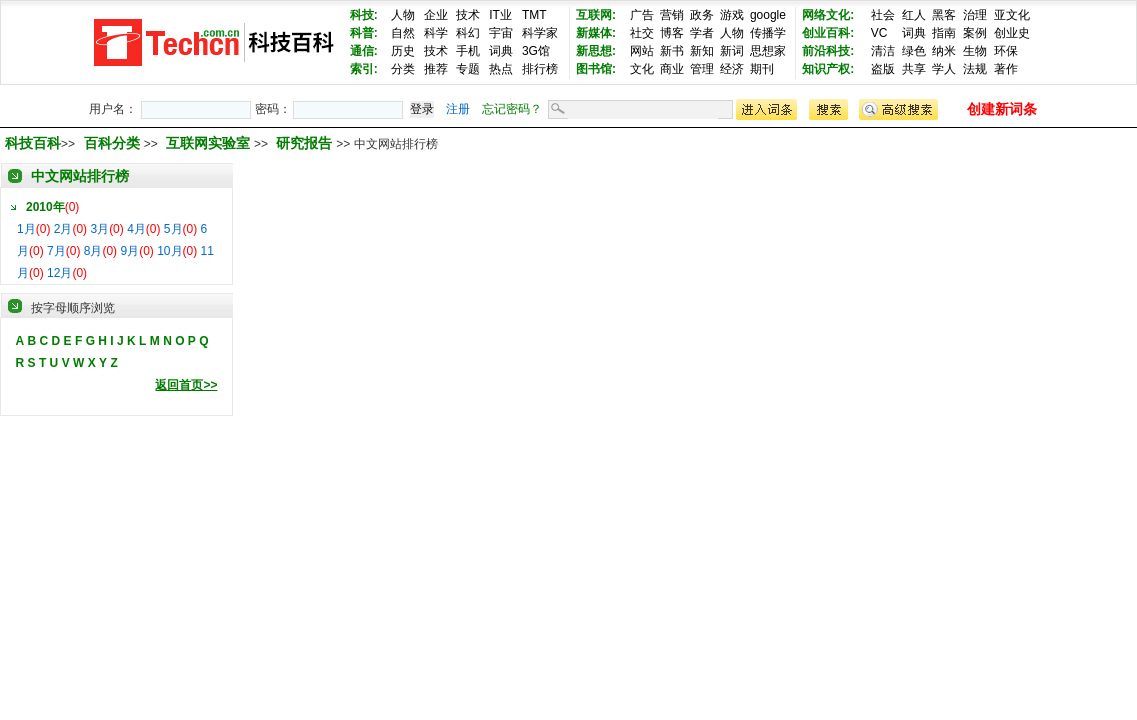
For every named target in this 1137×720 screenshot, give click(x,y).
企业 (436, 15)
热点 (501, 69)
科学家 (540, 33)
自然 (403, 33)
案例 (975, 33)
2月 (63, 229)
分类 (403, 69)
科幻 (468, 33)
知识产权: (828, 69)
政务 (702, 15)
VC (879, 33)
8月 (93, 251)
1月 (26, 229)
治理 (975, 15)
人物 (403, 15)
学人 (944, 69)
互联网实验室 (210, 143)
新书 (672, 51)
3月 (99, 229)
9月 (129, 251)
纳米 (944, 51)
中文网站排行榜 (80, 176)
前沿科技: (828, 51)
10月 (169, 251)
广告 (642, 15)
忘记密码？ (512, 109)
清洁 (883, 51)
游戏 (732, 15)
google (768, 15)
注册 (458, 109)
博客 (672, 33)
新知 (702, 51)
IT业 (500, 15)
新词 (732, 51)
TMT (534, 15)
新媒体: (596, 33)
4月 (136, 229)
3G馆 (536, 51)
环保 (1006, 51)
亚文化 (1012, 15)
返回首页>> (186, 385)
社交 (642, 33)
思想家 (768, 51)
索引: (364, 69)
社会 (883, 15)
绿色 (914, 51)
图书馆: (596, 69)
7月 (56, 251)
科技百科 (33, 143)
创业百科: (828, 33)
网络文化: (828, 15)
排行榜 (540, 69)
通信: (364, 51)
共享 (914, 69)
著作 (1006, 69)
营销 (672, 15)
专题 (468, 69)
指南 (944, 33)
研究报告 (306, 143)
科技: (364, 15)
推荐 (436, 69)
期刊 (762, 69)
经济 (732, 69)
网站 (642, 51)
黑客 (944, 15)
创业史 (1012, 33)
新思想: (596, 51)
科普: (364, 33)
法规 (975, 69)
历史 (403, 51)
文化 (642, 69)
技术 (468, 15)
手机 (468, 51)
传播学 (768, 33)
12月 (59, 273)
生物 (975, 51)
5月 (173, 229)
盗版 (883, 69)
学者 (702, 33)
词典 (501, 51)
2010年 (45, 207)
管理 (702, 69)
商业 (672, 69)
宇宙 (501, 33)
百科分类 (112, 143)
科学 (436, 33)
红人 (914, 15)
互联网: (596, 15)
